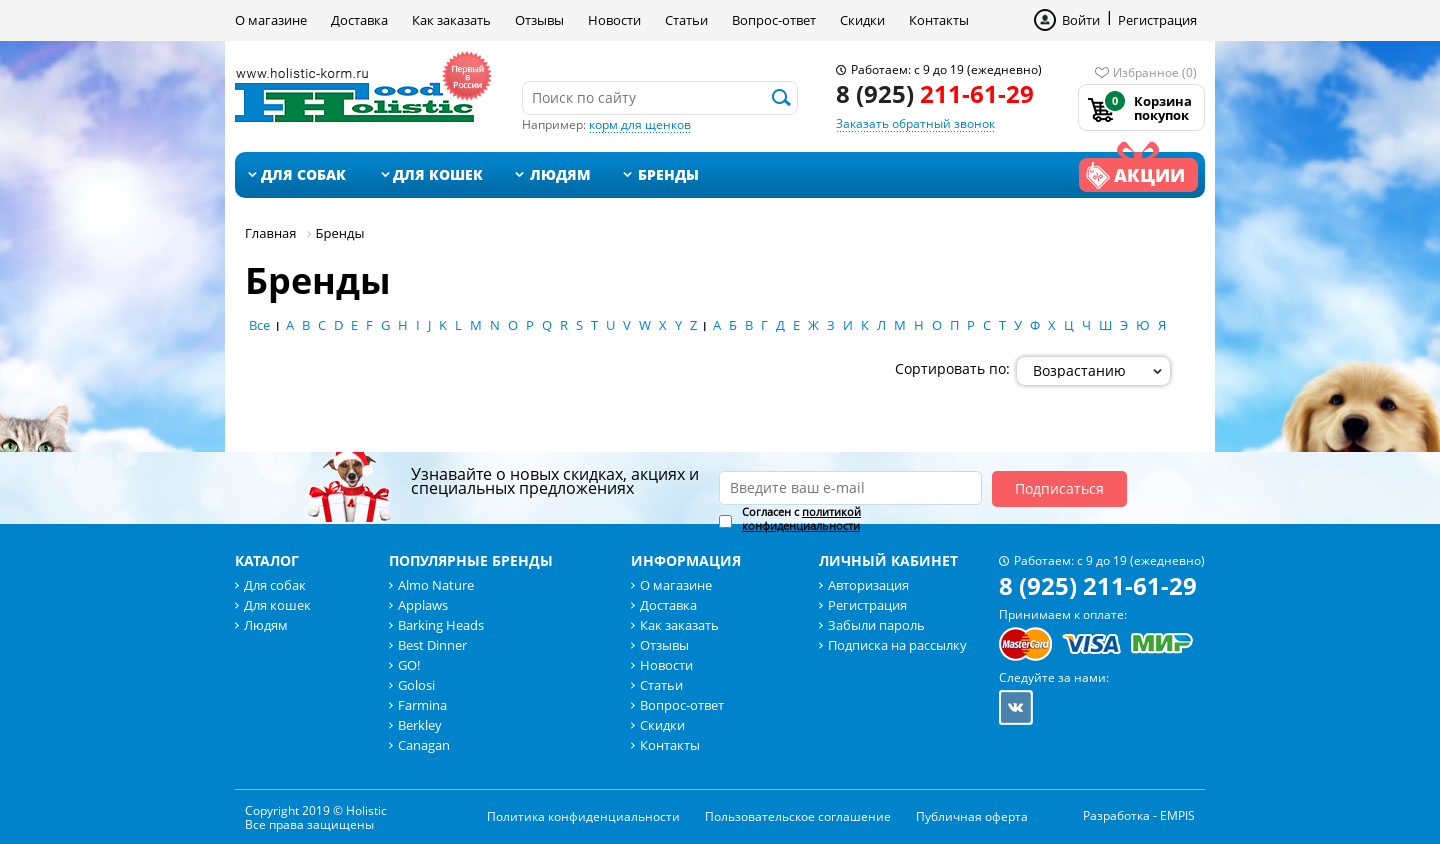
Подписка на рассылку (897, 645)
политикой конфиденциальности (801, 518)
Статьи (686, 20)
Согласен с (801, 519)
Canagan (424, 745)
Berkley (420, 725)
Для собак (303, 174)
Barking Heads (441, 625)
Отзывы (539, 20)
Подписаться (1059, 488)
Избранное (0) (1155, 72)
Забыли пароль (876, 625)
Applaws (423, 605)
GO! (409, 665)
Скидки (862, 20)
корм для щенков (640, 124)
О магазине (271, 20)
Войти (1081, 20)
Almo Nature (436, 585)
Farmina (422, 705)
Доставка (359, 20)
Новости (614, 20)
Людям (560, 174)
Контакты (939, 20)
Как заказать (451, 20)
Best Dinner (432, 645)
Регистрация (1157, 20)
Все (259, 325)
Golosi (416, 685)
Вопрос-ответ (774, 20)
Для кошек (438, 174)
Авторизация (868, 585)
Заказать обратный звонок (915, 123)
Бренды (668, 174)
